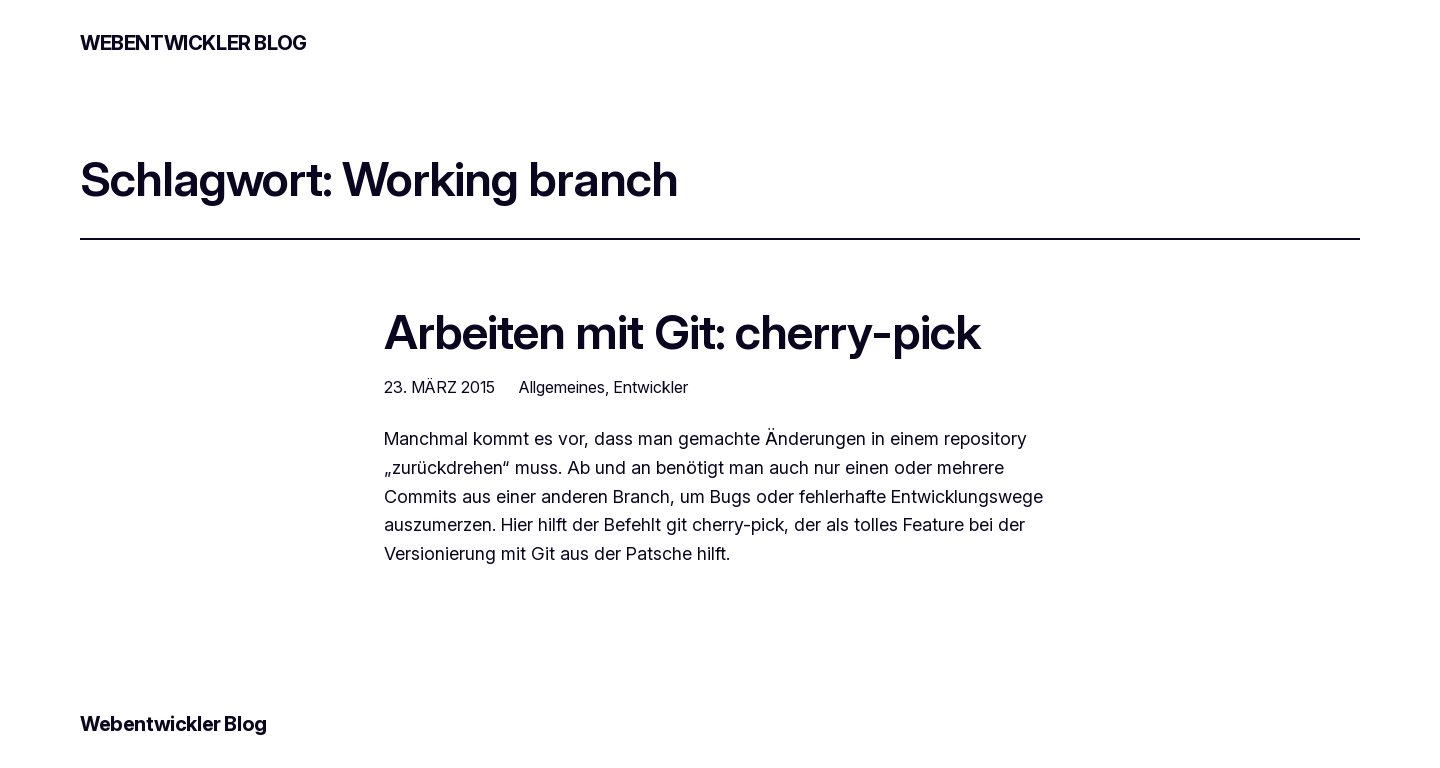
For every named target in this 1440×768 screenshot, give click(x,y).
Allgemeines (562, 387)
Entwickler (650, 387)
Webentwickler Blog (193, 43)
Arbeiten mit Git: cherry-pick (682, 331)
